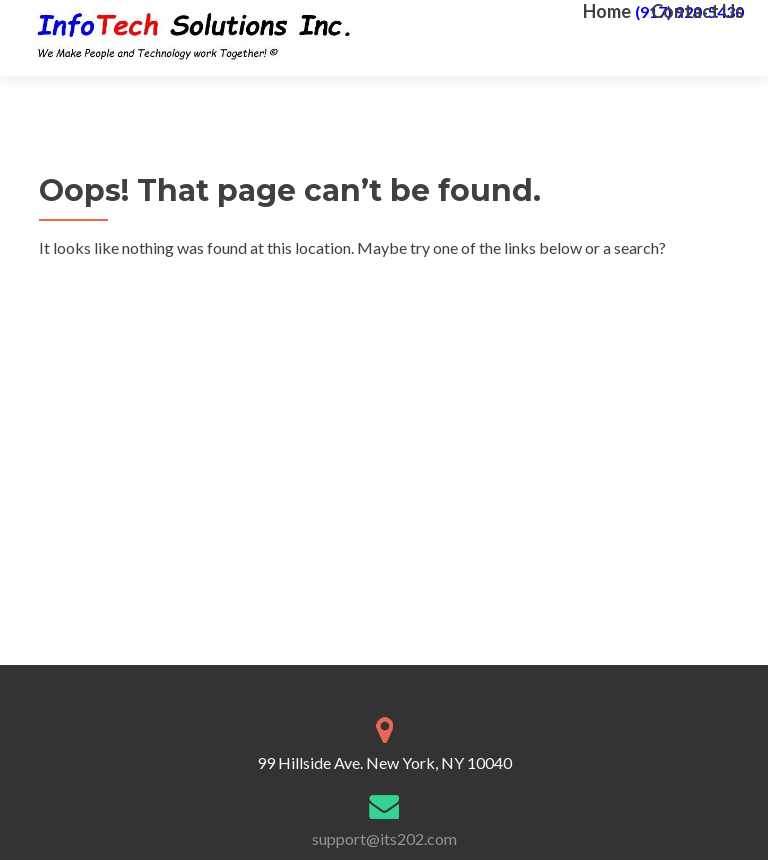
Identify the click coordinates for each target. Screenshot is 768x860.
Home (607, 11)
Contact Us (697, 11)
